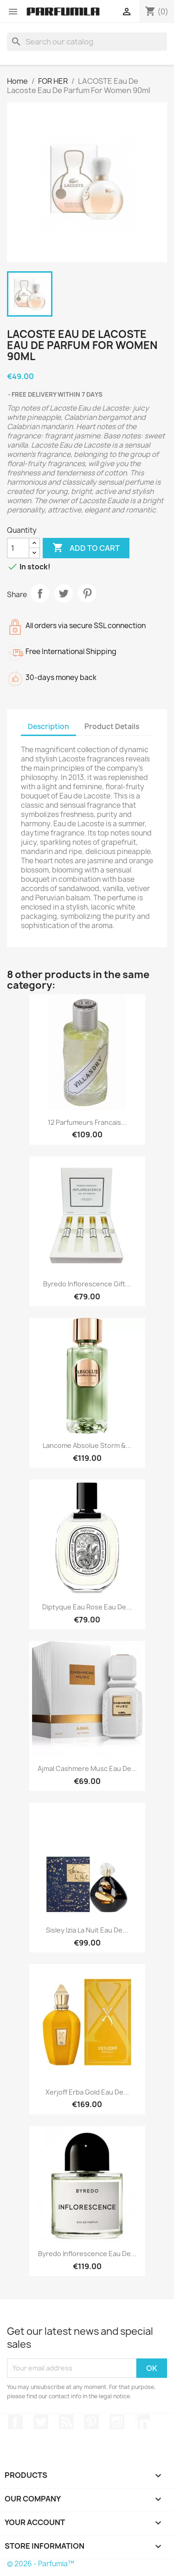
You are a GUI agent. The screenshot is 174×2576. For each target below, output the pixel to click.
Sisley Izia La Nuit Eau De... (87, 1930)
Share (40, 593)
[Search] (87, 41)
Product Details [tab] (111, 726)
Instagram (117, 2421)
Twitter (40, 2421)
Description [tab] (48, 726)
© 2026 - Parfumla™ (40, 2564)
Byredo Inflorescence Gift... (87, 1283)
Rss (66, 2421)
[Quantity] (18, 548)
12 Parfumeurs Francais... (87, 1122)
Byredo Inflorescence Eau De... (87, 2253)
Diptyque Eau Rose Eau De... (87, 1607)
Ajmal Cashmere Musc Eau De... (87, 1768)
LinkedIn (142, 2421)
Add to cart (86, 548)
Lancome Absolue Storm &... (87, 1445)
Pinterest (87, 593)
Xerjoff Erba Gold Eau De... (87, 2092)
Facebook (15, 2421)
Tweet (63, 593)
